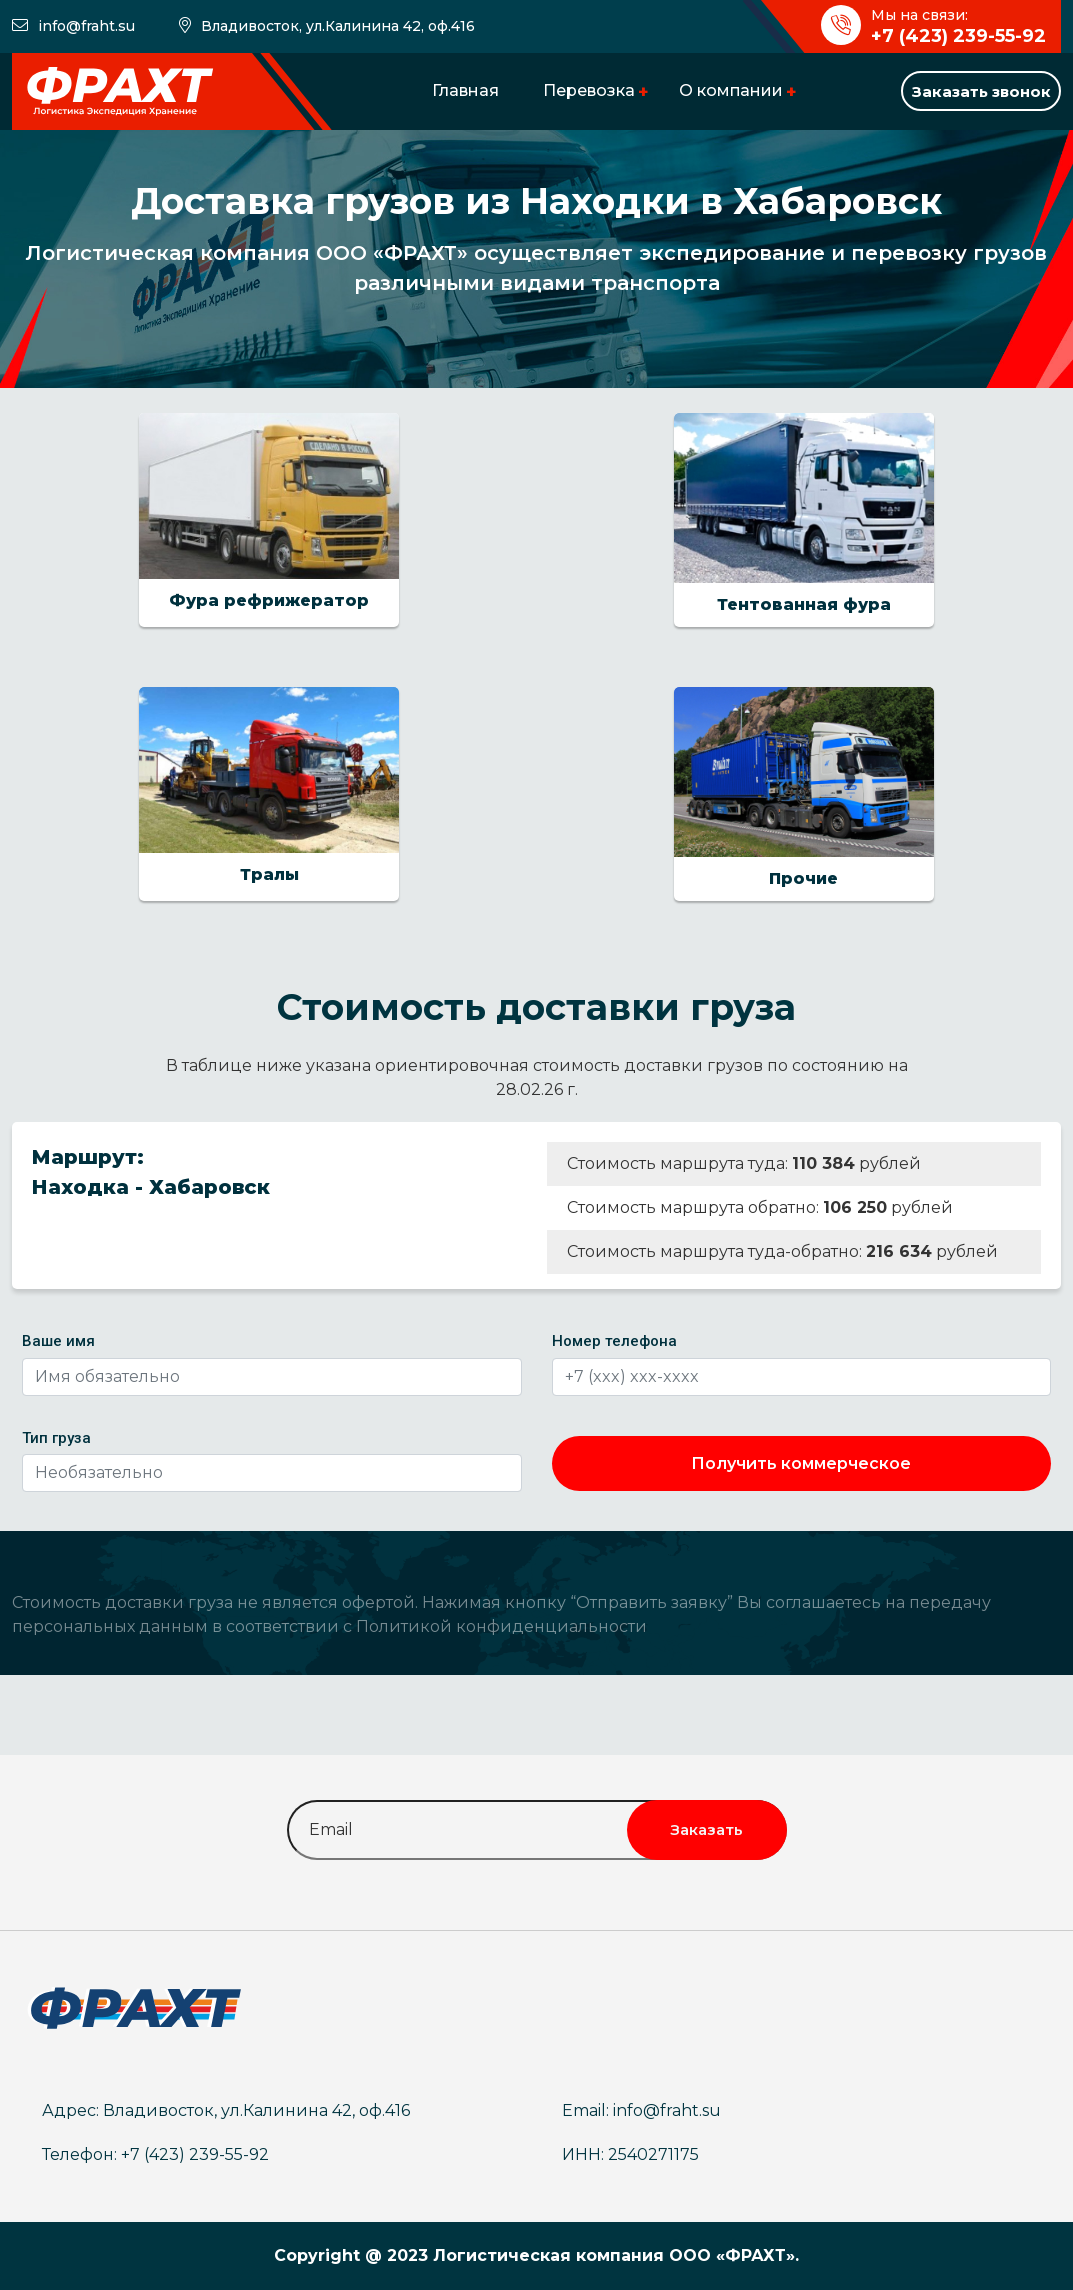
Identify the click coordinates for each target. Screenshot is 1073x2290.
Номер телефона (614, 1341)
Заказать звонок (981, 91)
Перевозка (589, 90)
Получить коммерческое (801, 1463)
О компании (731, 90)
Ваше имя (58, 1341)
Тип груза (56, 1438)
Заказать (706, 1829)
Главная (465, 90)
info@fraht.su (86, 26)
